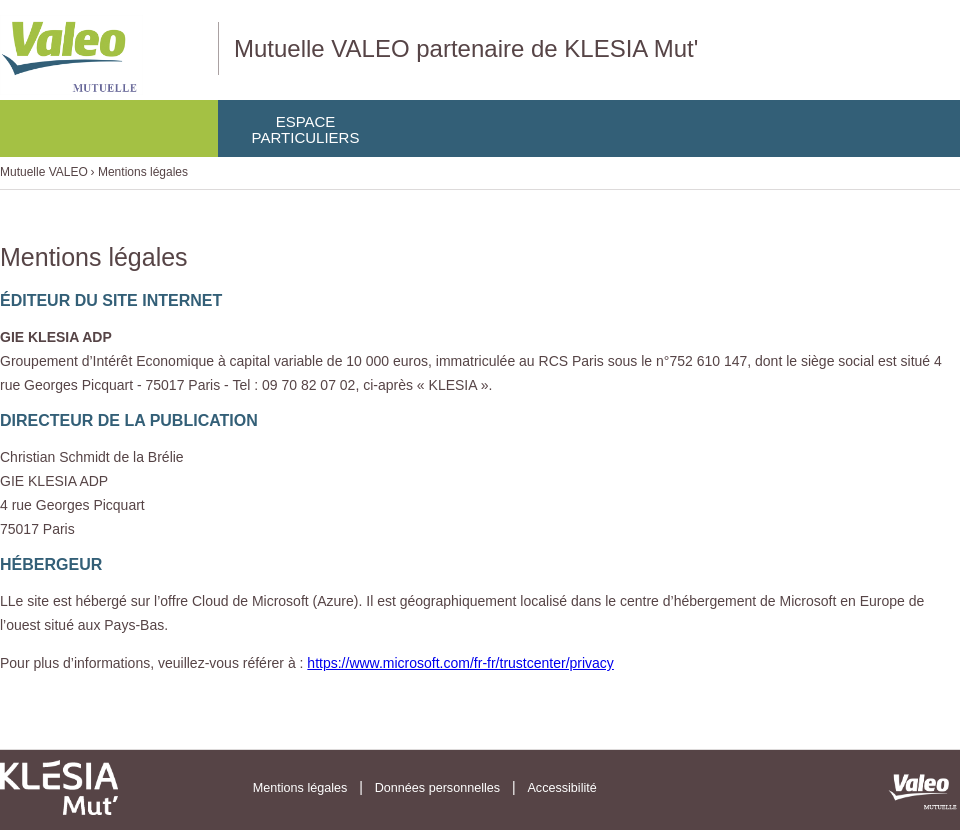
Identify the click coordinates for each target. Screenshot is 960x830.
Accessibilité (561, 788)
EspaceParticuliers (306, 129)
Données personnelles (437, 788)
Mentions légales (143, 172)
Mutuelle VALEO (44, 172)
